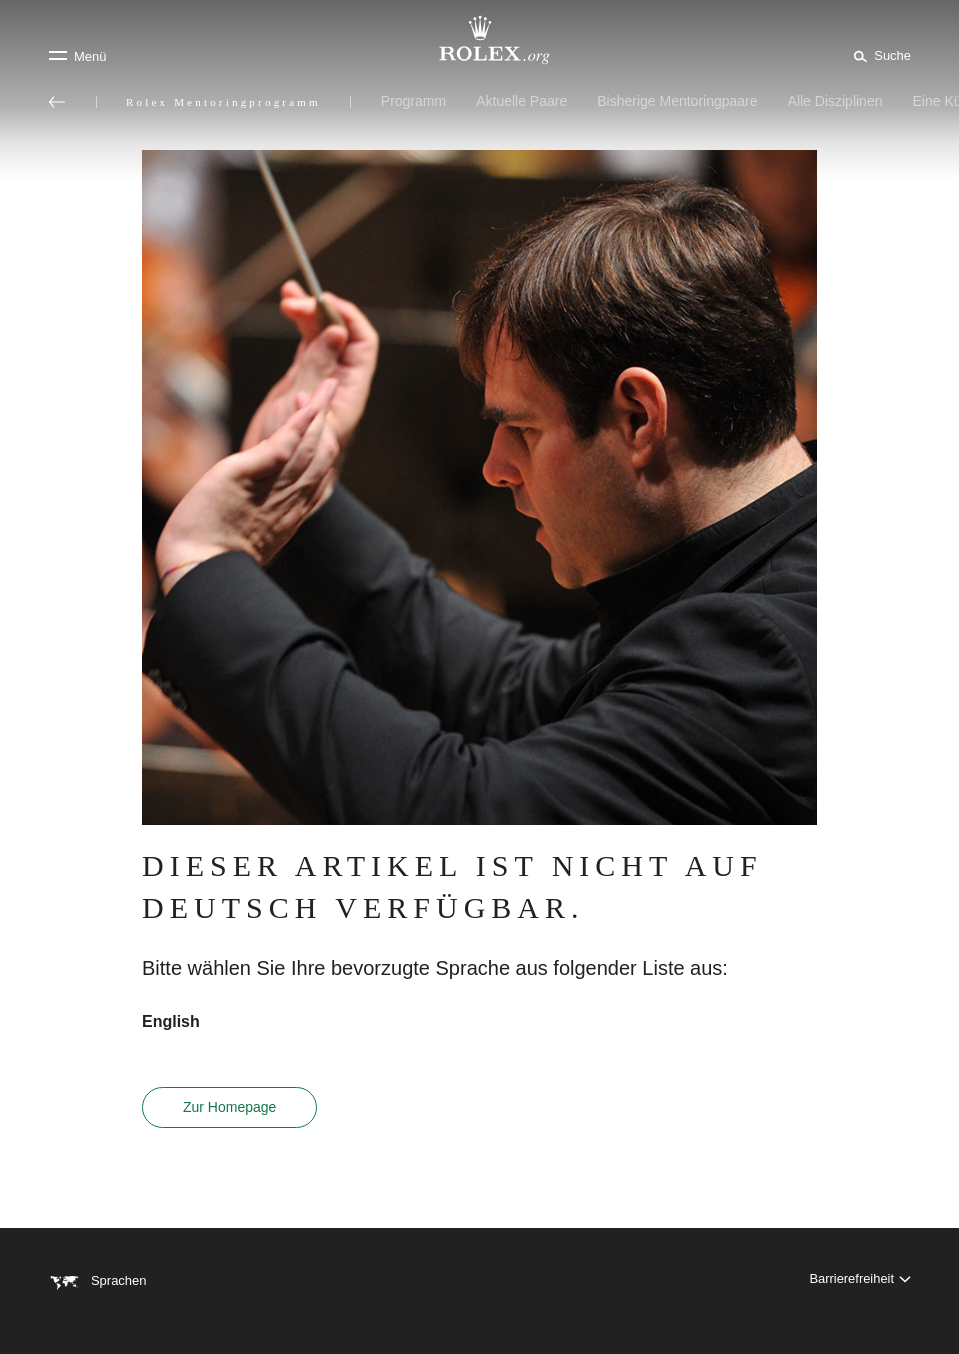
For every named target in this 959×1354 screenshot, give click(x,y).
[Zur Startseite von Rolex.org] (480, 40)
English (171, 1021)
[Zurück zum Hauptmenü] (57, 102)
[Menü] (77, 56)
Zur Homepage (229, 1107)
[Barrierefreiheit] (860, 1280)
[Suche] (879, 55)
